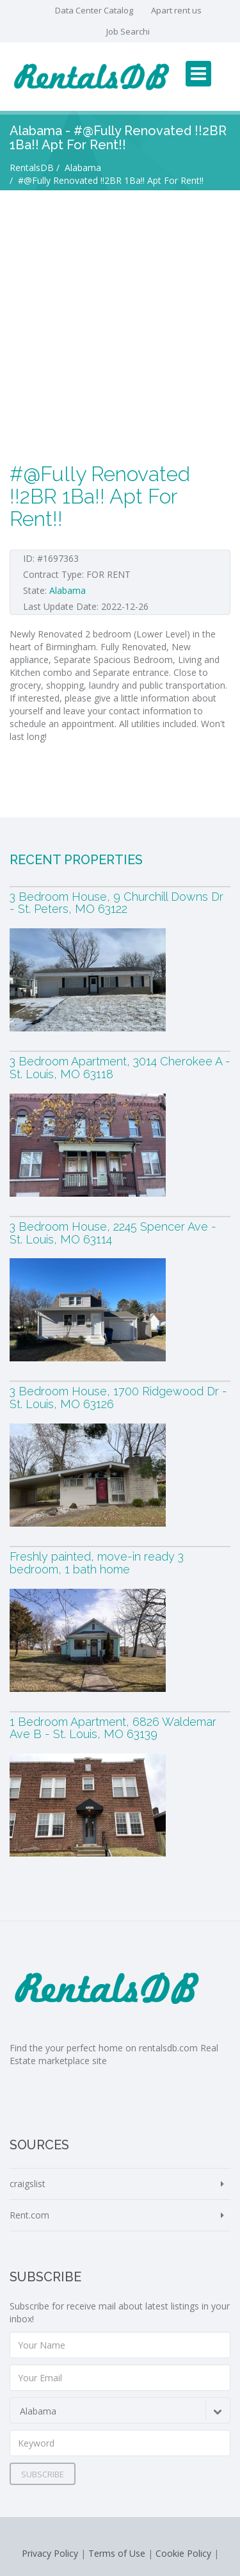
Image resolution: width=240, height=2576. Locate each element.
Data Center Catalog (94, 10)
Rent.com (29, 2215)
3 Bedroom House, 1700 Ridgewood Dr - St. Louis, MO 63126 (118, 1397)
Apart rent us (176, 10)
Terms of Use (116, 2553)
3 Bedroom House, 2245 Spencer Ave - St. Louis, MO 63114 (113, 1233)
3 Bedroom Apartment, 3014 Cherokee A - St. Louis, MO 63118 (120, 1067)
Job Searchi (128, 31)
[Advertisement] (120, 317)
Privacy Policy (50, 2553)
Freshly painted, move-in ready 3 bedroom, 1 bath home (97, 1563)
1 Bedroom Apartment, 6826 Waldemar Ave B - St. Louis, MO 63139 (113, 1728)
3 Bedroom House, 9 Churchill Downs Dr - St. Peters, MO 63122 (116, 903)
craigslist (27, 2184)
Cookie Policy (183, 2553)
